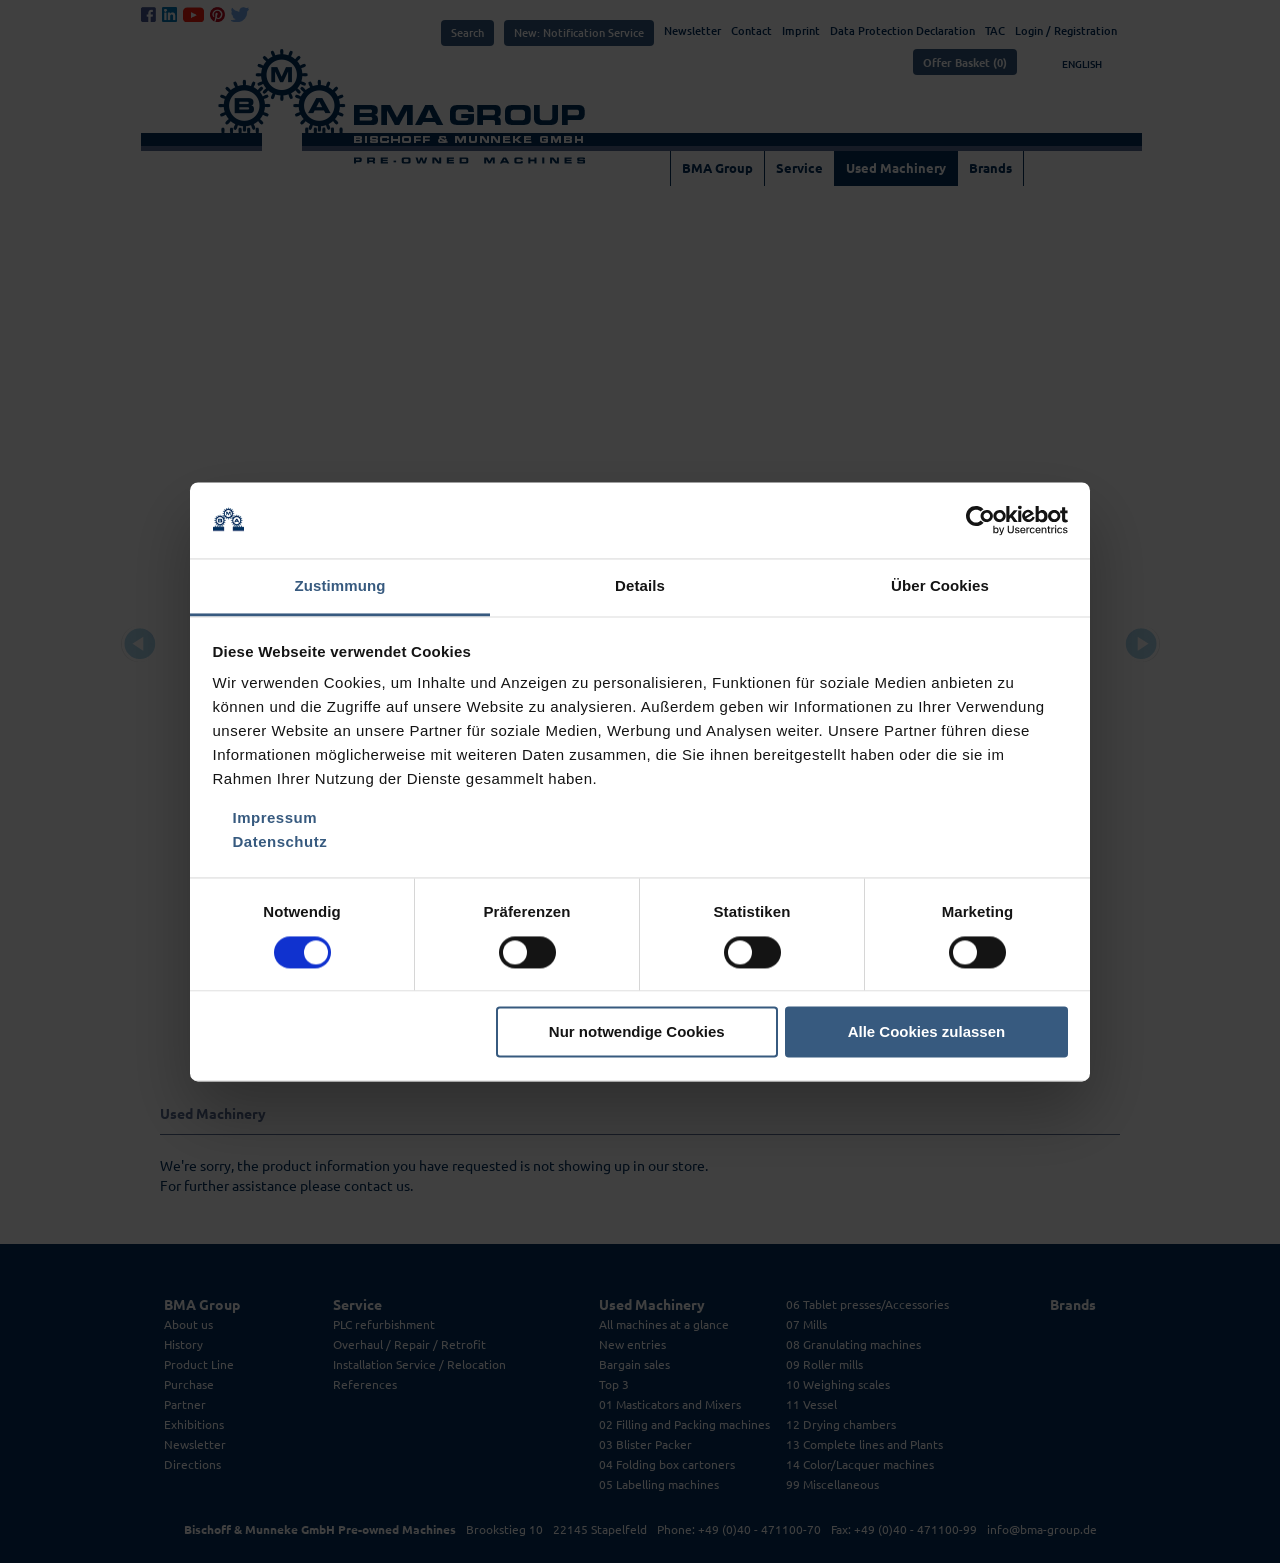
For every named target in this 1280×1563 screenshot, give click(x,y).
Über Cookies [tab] (940, 586)
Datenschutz (280, 842)
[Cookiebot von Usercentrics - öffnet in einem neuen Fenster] (980, 520)
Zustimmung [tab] (340, 586)
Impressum (275, 818)
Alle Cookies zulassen (927, 1032)
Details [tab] (640, 586)
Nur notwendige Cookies (637, 1032)
